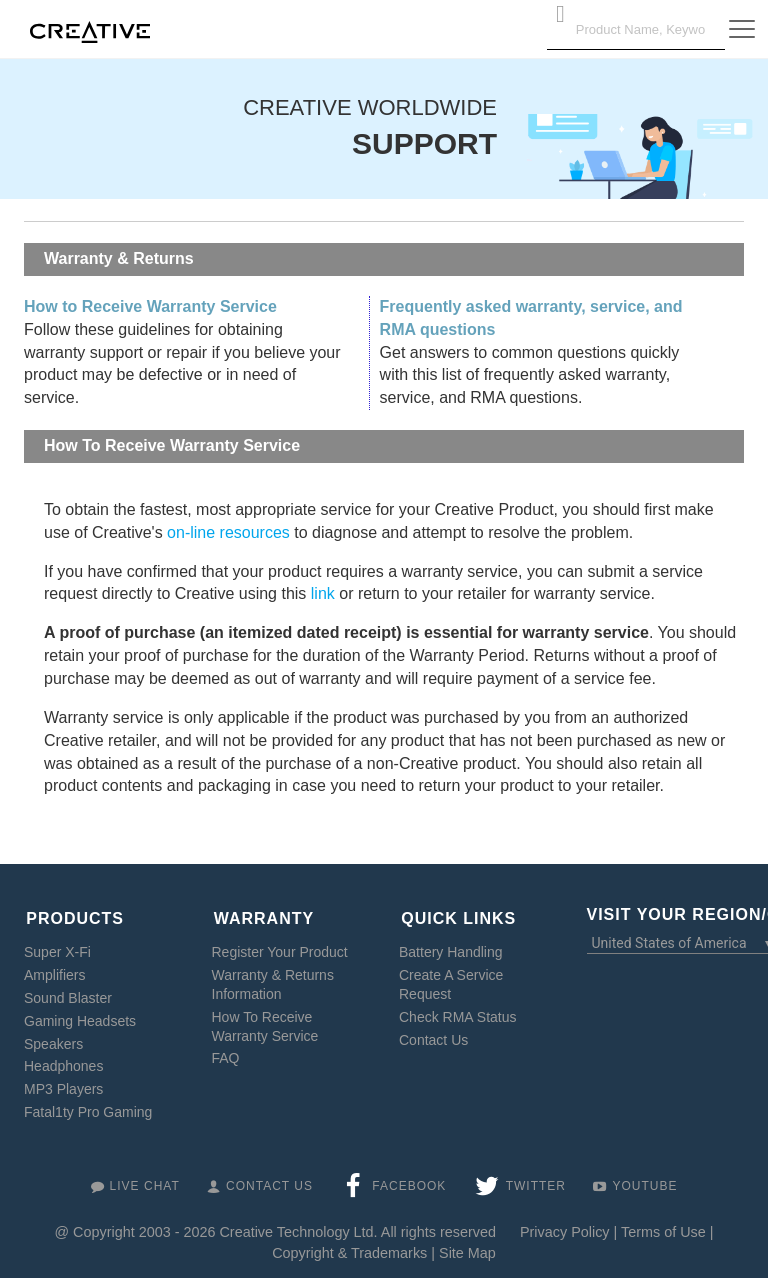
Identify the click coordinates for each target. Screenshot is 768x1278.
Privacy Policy (565, 1227)
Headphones (63, 1062)
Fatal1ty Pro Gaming (88, 1107)
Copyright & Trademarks (349, 1248)
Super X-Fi (57, 947)
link (323, 593)
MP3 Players (63, 1085)
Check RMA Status (458, 1012)
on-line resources (228, 532)
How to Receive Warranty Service (150, 306)
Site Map (467, 1248)
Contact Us (433, 1035)
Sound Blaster (68, 993)
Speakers (53, 1039)
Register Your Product (280, 947)
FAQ (226, 1054)
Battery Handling (451, 947)
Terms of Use (663, 1227)
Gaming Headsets (80, 1016)
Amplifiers (54, 970)
